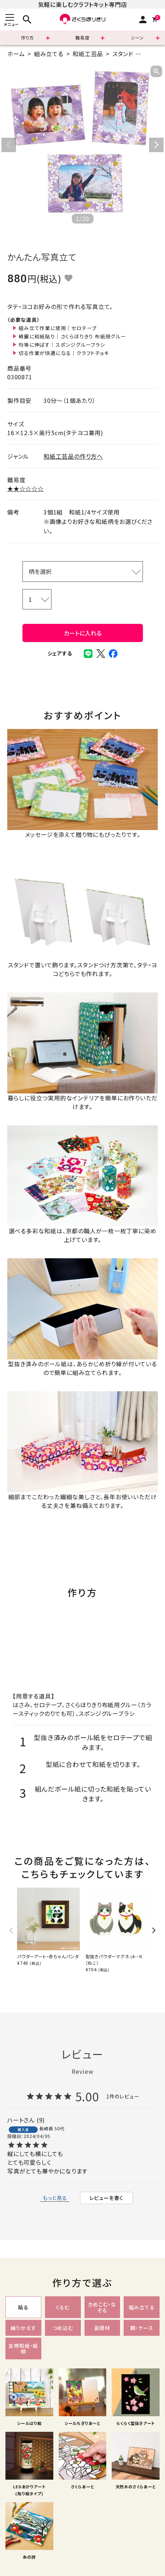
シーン (137, 37)
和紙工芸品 (88, 53)
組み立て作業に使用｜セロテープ (57, 328)
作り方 (27, 37)
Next (156, 145)
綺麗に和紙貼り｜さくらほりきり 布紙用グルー (72, 336)
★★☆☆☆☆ (25, 488)
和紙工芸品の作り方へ (73, 456)
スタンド (122, 53)
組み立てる (48, 53)
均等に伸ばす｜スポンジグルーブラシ (61, 344)
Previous (8, 145)
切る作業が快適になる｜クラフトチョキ (63, 353)
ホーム (16, 53)
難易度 (82, 37)
